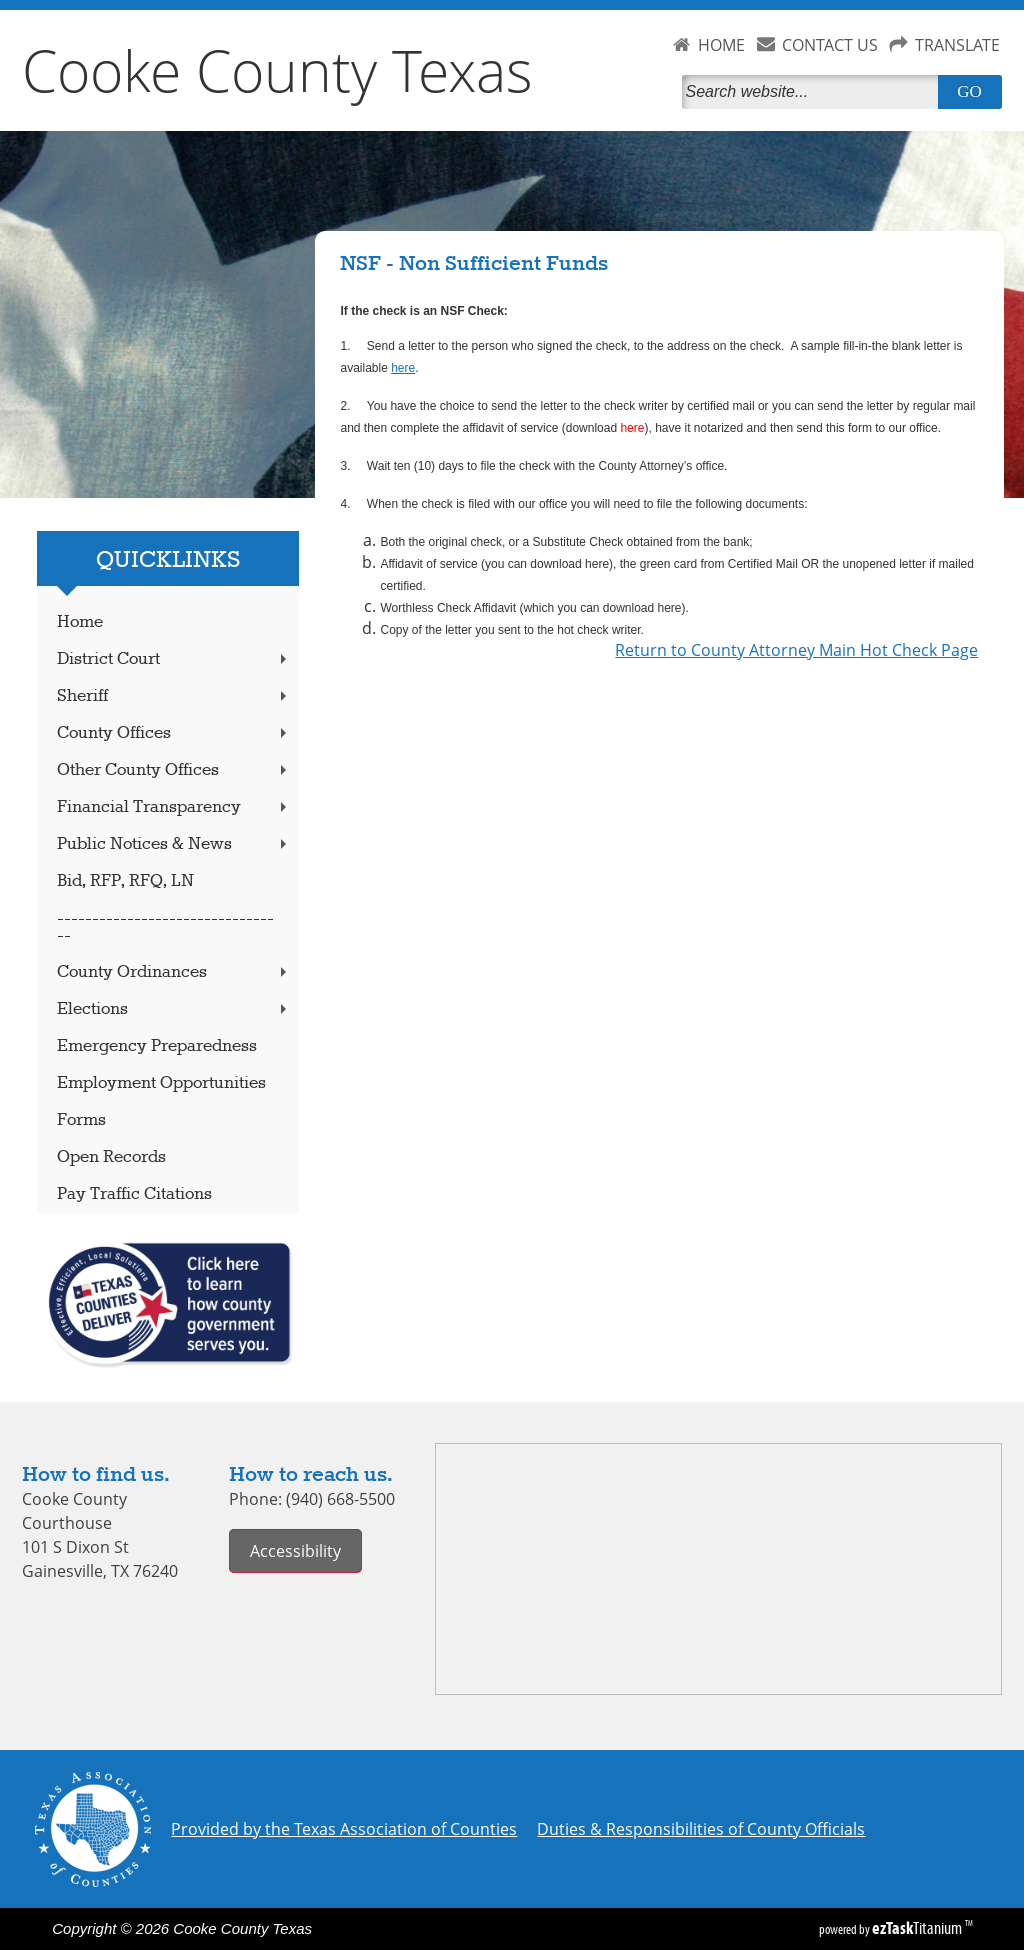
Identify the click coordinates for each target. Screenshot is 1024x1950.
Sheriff (174, 696)
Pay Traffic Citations (134, 1194)
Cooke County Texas (277, 70)
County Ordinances (174, 972)
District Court (174, 659)
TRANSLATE (957, 45)
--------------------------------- (165, 927)
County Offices (174, 733)
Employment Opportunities (161, 1083)
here (403, 368)
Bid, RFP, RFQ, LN (125, 881)
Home (80, 622)
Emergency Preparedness (157, 1046)
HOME (721, 45)
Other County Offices (174, 770)
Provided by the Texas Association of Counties (344, 1829)
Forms (81, 1120)
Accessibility (295, 1551)
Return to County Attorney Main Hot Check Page (796, 650)
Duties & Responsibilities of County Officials (701, 1829)
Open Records (111, 1157)
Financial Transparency (174, 807)
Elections (174, 1009)
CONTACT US (830, 45)
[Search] (814, 92)
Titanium (918, 1928)
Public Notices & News (174, 844)
